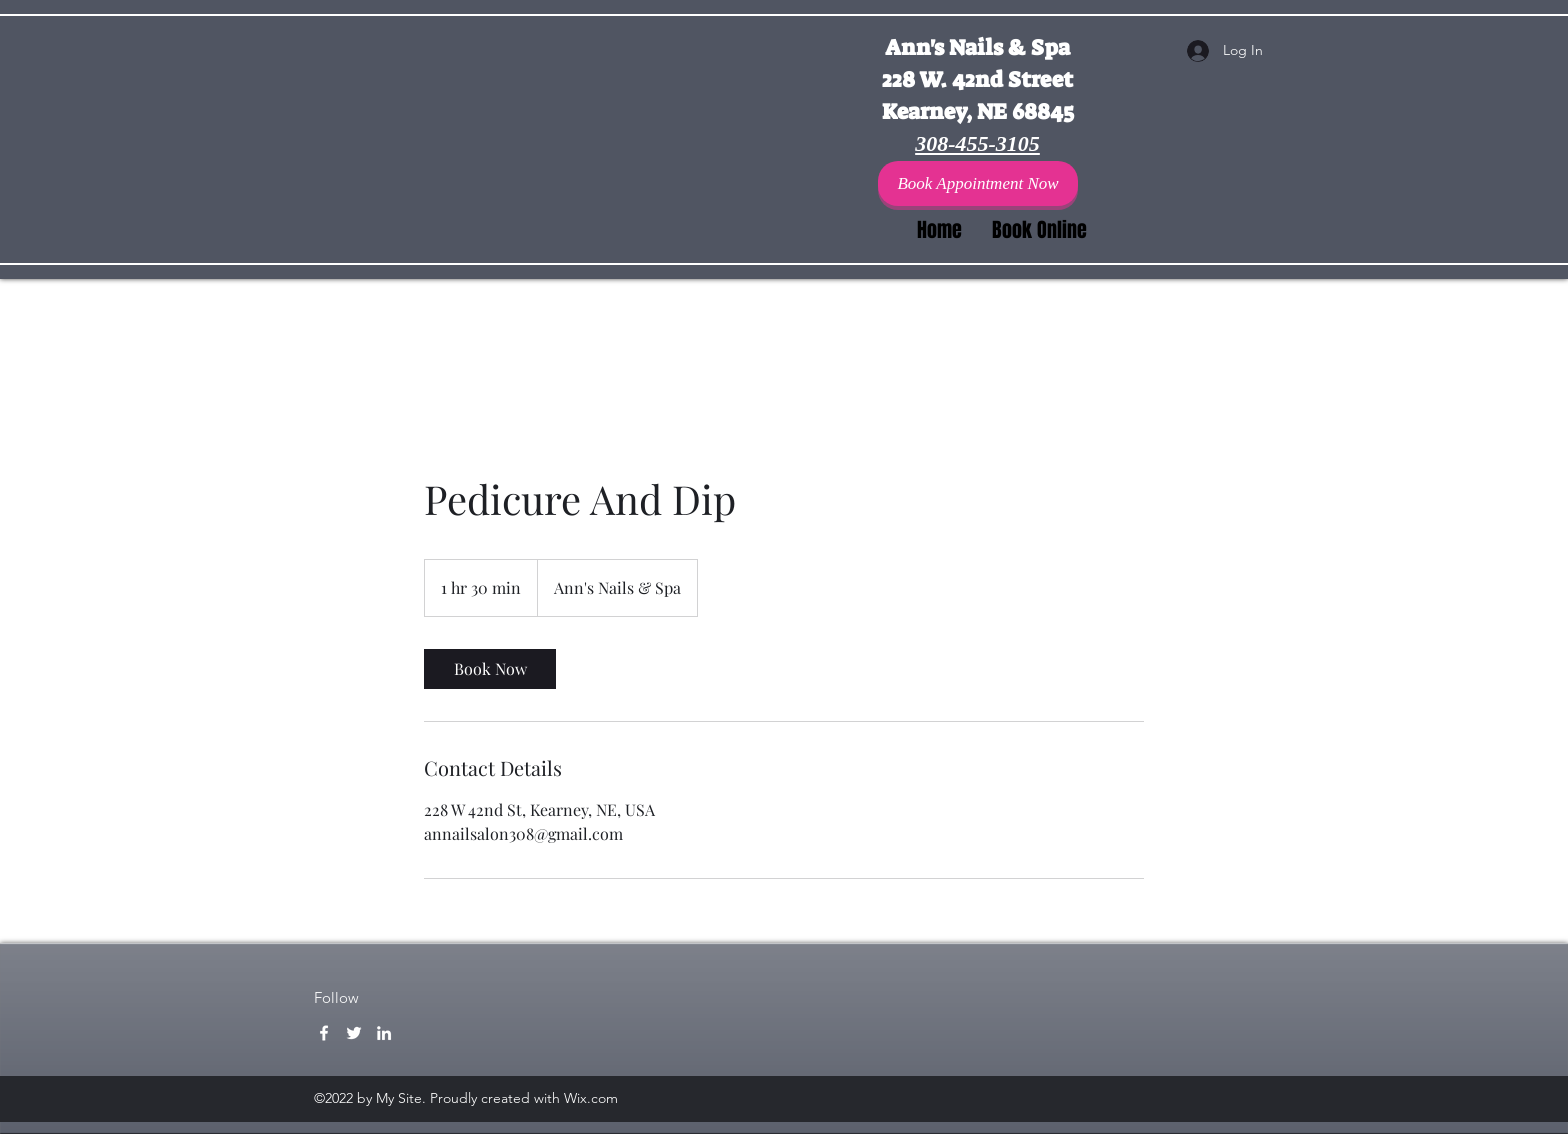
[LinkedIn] (384, 1033)
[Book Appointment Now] (978, 183)
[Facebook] (324, 1033)
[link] (490, 669)
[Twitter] (354, 1033)
